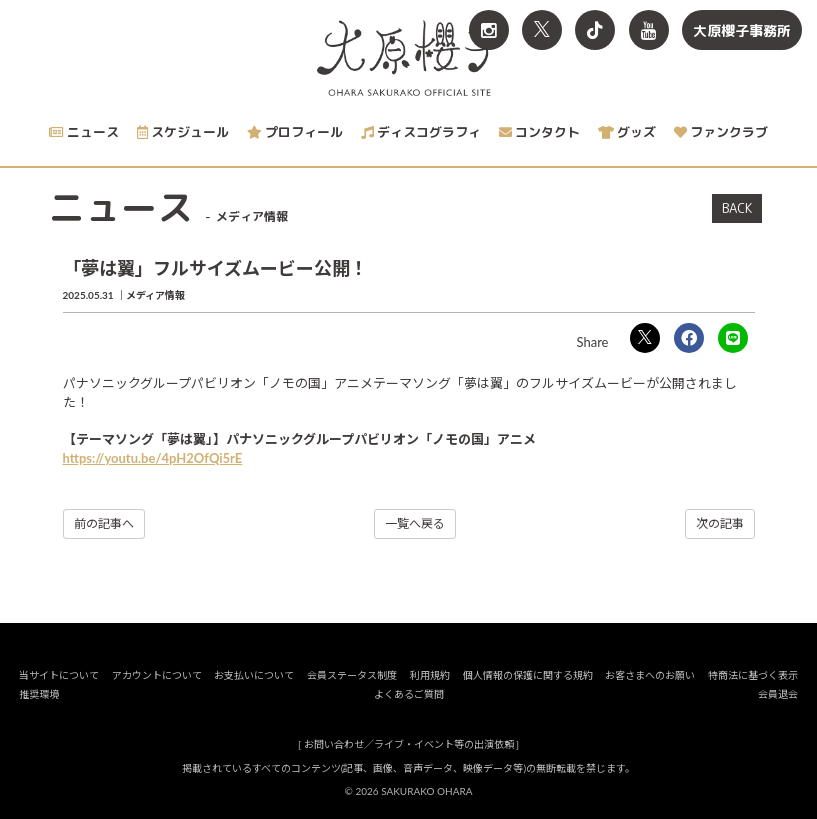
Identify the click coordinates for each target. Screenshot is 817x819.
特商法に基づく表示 (753, 675)
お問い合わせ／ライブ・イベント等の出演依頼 (409, 744)
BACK (737, 208)
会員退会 (778, 694)
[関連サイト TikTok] (595, 30)
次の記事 (720, 523)
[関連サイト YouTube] (649, 30)
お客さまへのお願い (650, 675)
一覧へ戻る (415, 523)
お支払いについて (254, 675)
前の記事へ (104, 523)
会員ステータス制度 (352, 675)
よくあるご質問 (409, 694)
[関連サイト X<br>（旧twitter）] (542, 30)
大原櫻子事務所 (742, 30)
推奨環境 (39, 694)
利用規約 (430, 675)
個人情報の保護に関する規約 (528, 675)
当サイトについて (59, 675)
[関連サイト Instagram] (489, 30)
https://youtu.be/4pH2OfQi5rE (153, 458)
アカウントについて (157, 675)
